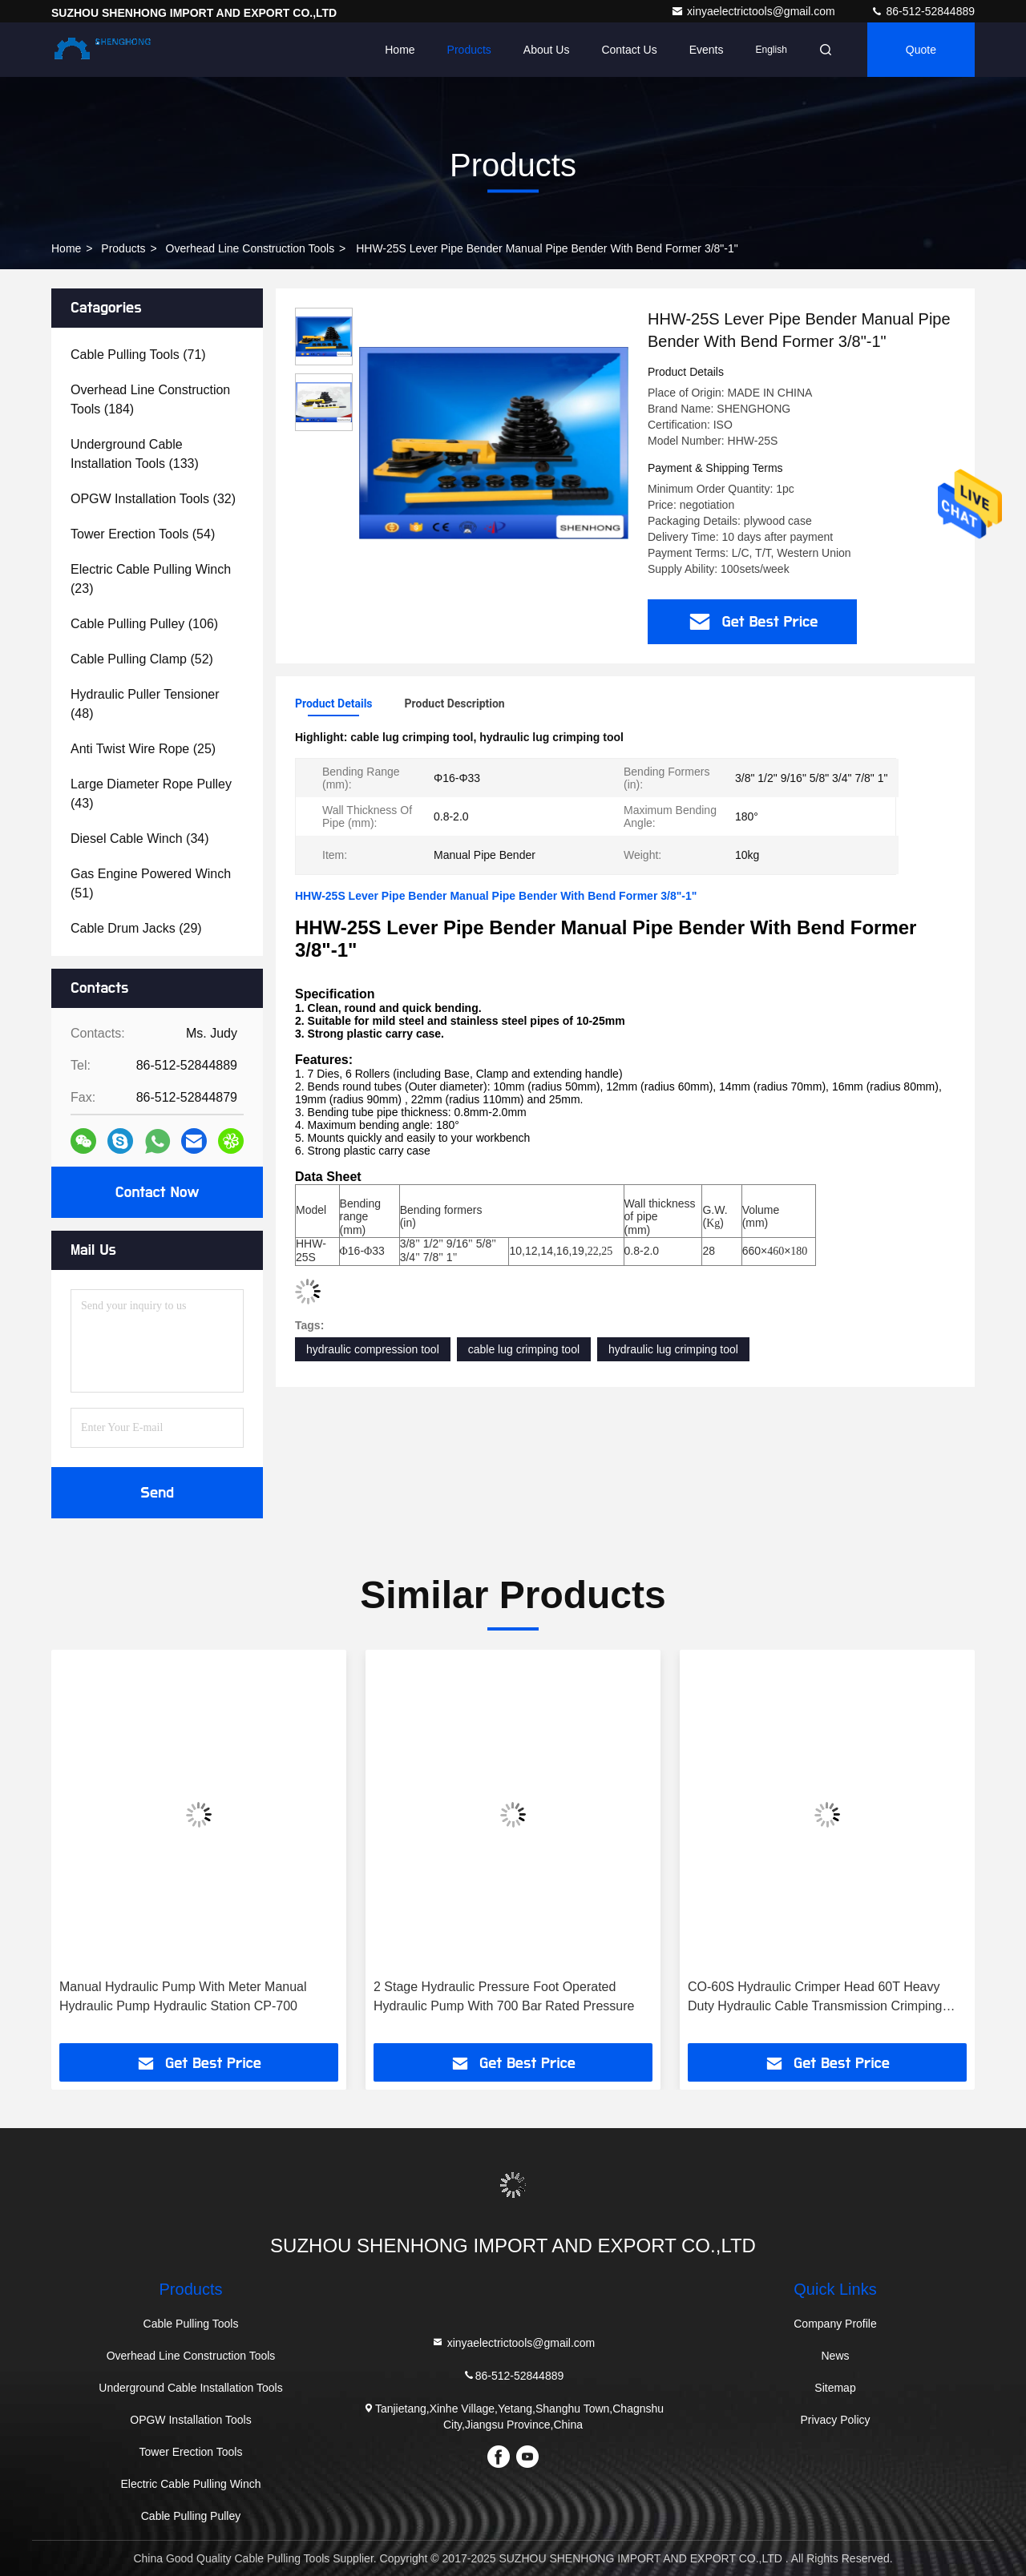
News (835, 2355)
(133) (135, 453)
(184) (150, 399)
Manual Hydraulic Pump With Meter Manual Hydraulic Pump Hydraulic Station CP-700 (183, 1996)
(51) (151, 883)
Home (399, 49)
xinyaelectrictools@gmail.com (754, 11)
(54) (143, 534)
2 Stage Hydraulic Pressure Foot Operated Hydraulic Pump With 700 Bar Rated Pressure (504, 1996)
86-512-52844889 (922, 11)
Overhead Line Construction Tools (250, 248)
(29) (136, 928)
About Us (546, 49)
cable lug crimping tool (524, 1349)
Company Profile (835, 2323)
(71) (138, 354)
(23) (151, 578)
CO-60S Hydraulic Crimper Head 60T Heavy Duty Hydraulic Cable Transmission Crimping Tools (815, 1998)
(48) (145, 703)
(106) (144, 624)
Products (469, 49)
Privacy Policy (835, 2419)
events (706, 49)
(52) (142, 659)
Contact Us (628, 49)
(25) (143, 749)
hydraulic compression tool (372, 1349)
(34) (140, 838)
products (123, 248)
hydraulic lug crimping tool (673, 1349)
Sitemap (834, 2387)
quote (921, 49)
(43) (151, 793)
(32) (153, 499)
